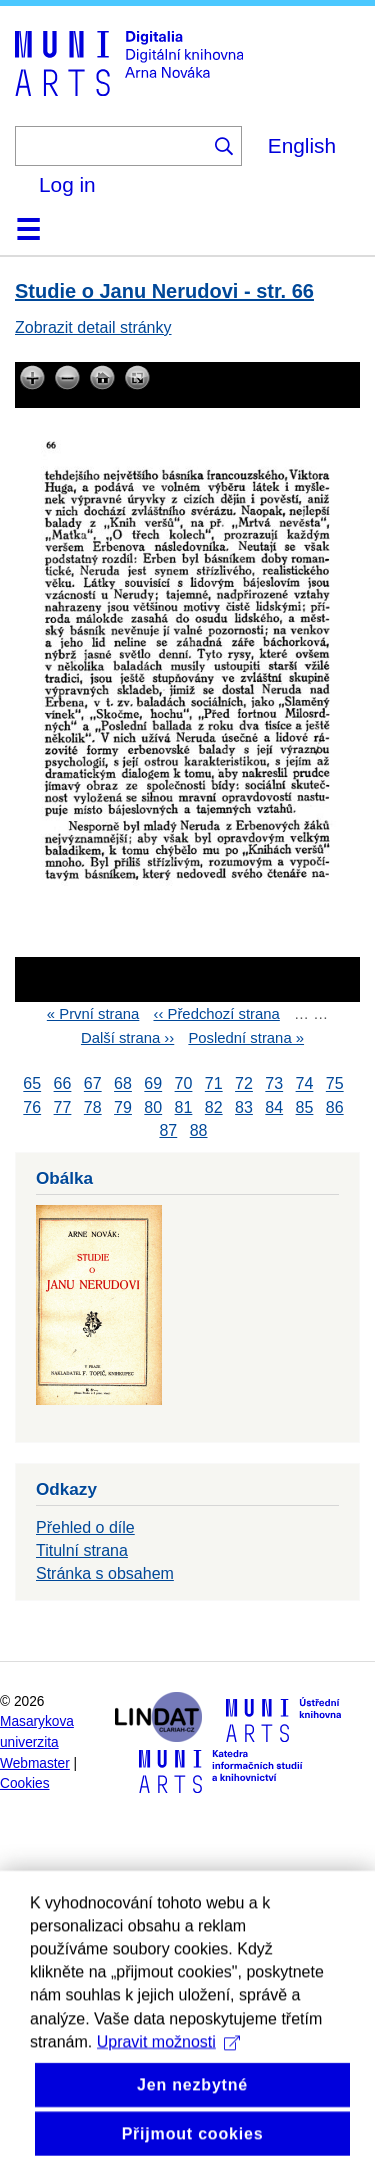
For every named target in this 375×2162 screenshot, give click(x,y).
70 (184, 1084)
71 (214, 1084)
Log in (67, 184)
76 (32, 1107)
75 (335, 1084)
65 (32, 1084)
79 (123, 1107)
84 (274, 1107)
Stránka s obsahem (105, 1573)
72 (244, 1084)
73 (274, 1084)
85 (305, 1107)
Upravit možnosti (168, 2075)
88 (199, 1130)
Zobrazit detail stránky (93, 327)
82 (214, 1107)
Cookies (25, 1783)
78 (93, 1107)
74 (305, 1084)
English (302, 145)
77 (63, 1107)
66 (63, 1084)
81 (184, 1107)
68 (123, 1084)
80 (153, 1107)
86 (335, 1107)
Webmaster (35, 1763)
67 (93, 1084)
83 (244, 1107)
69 (153, 1084)
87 (168, 1130)
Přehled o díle (85, 1527)
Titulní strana (82, 1550)
